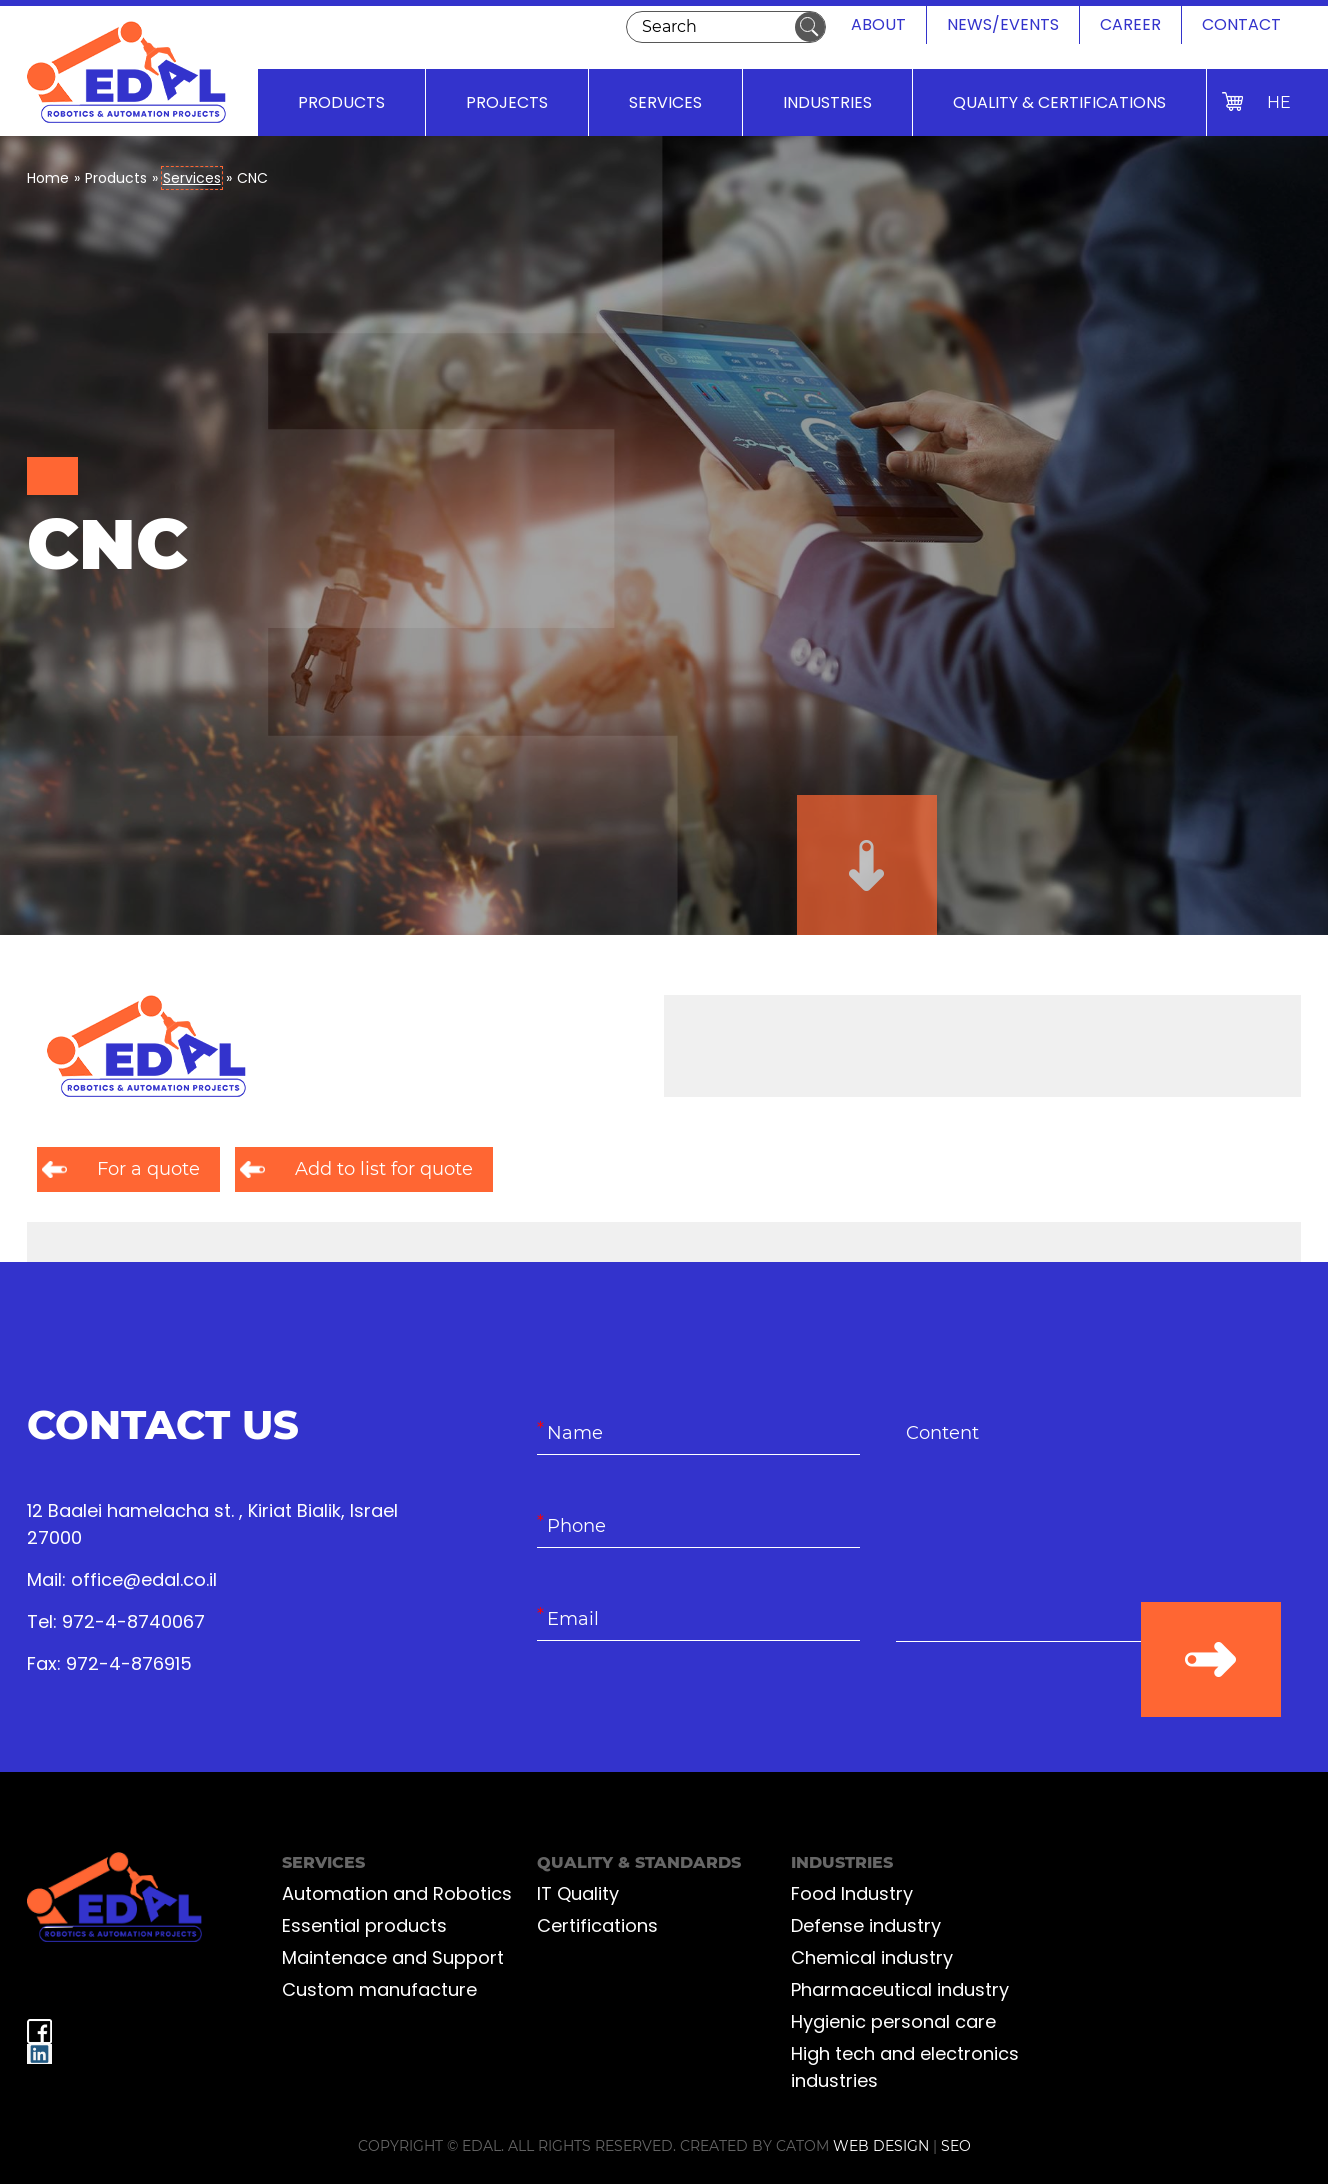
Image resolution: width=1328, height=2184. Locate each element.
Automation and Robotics (397, 1893)
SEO (956, 2146)
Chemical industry (872, 1957)
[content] (1058, 1527)
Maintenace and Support (393, 1957)
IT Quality (578, 1893)
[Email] (699, 1619)
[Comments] (1058, 1527)
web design (881, 2146)
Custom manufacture (379, 1989)
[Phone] (699, 1526)
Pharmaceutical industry (900, 1989)
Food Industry (852, 1893)
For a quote (148, 1169)
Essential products (364, 1925)
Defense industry (866, 1925)
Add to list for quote (384, 1169)
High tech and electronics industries (905, 2067)
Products (116, 178)
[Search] (706, 26)
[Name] (699, 1433)
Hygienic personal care (893, 2021)
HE (1279, 102)
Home (48, 178)
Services (192, 178)
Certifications (597, 1925)
